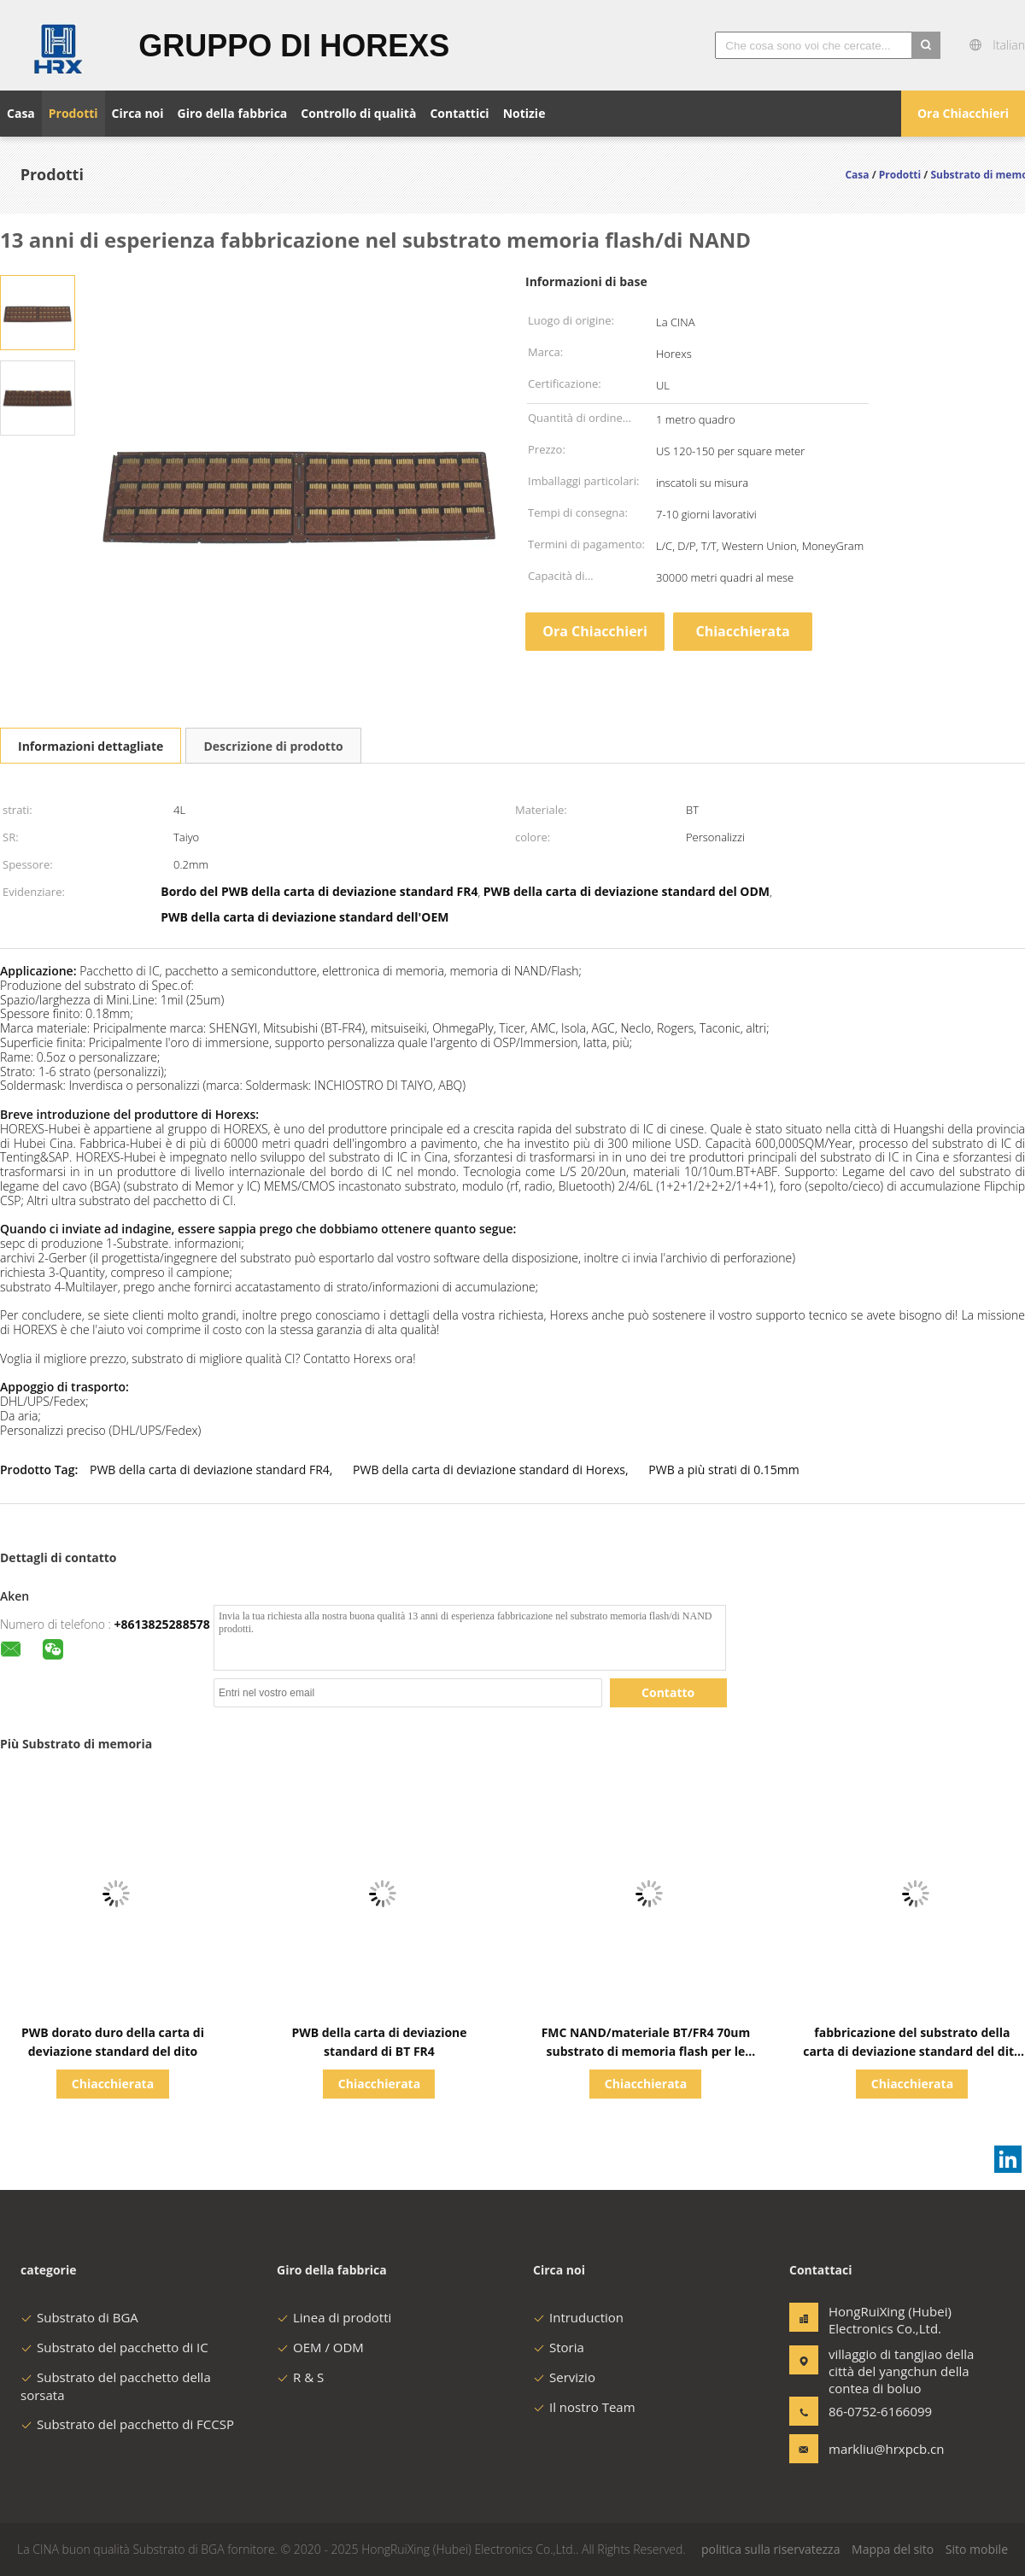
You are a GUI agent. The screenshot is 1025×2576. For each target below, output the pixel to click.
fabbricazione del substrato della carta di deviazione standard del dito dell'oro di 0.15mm (912, 2051)
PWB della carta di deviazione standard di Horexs (489, 1469)
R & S (300, 2377)
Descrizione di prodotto (273, 746)
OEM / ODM (320, 2347)
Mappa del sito (893, 2549)
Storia (558, 2347)
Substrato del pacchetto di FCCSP (127, 2424)
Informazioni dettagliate (90, 746)
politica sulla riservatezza (770, 2549)
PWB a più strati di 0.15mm (723, 1469)
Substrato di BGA (79, 2317)
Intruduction (578, 2317)
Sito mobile (977, 2549)
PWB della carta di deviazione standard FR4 (210, 1469)
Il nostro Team (584, 2406)
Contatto (667, 1692)
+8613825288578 (162, 1624)
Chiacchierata (742, 631)
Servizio (564, 2377)
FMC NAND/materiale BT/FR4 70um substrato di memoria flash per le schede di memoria (646, 2051)
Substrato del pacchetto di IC (114, 2347)
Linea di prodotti (334, 2317)
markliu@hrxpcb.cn (882, 2448)
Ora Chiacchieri (963, 113)
